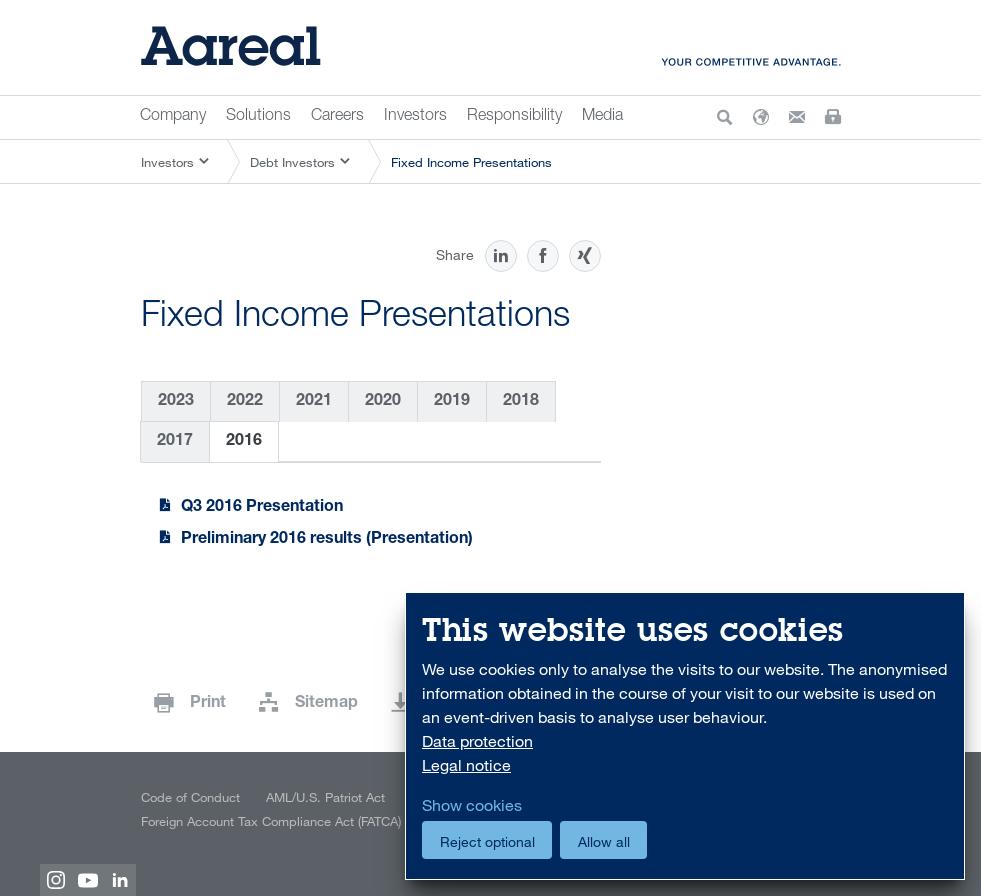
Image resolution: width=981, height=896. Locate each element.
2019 (452, 402)
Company (173, 117)
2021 (314, 402)
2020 (383, 402)
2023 (176, 402)
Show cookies (472, 805)
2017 (175, 442)
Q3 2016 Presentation (262, 508)
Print (208, 704)
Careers (337, 117)
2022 (245, 402)
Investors (415, 117)
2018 (521, 402)
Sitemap (326, 704)
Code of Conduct (190, 797)
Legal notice (466, 765)
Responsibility (514, 117)
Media (602, 117)
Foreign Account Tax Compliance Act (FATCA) (271, 821)
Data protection (477, 741)
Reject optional (487, 841)
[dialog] (685, 736)
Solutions (258, 117)
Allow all (604, 841)
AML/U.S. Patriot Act (325, 797)
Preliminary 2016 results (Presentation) (327, 540)
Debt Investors (292, 162)
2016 (244, 442)
